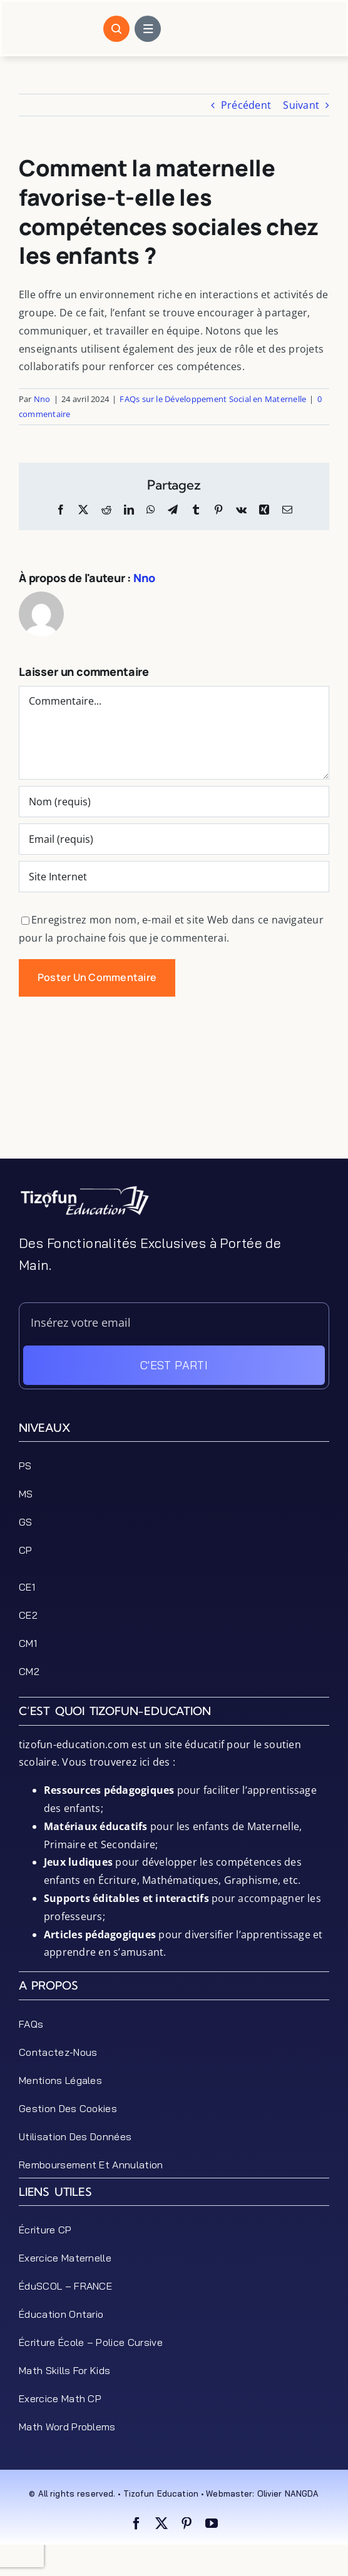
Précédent (246, 105)
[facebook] (136, 2523)
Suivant (301, 105)
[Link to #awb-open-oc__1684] (148, 29)
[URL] (174, 876)
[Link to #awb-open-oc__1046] (116, 29)
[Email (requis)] (174, 839)
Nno (42, 399)
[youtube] (211, 2523)
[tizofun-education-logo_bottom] (84, 1190)
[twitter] (161, 2523)
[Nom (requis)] (174, 801)
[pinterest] (186, 2523)
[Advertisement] (174, 1127)
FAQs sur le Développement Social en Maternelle (213, 399)
